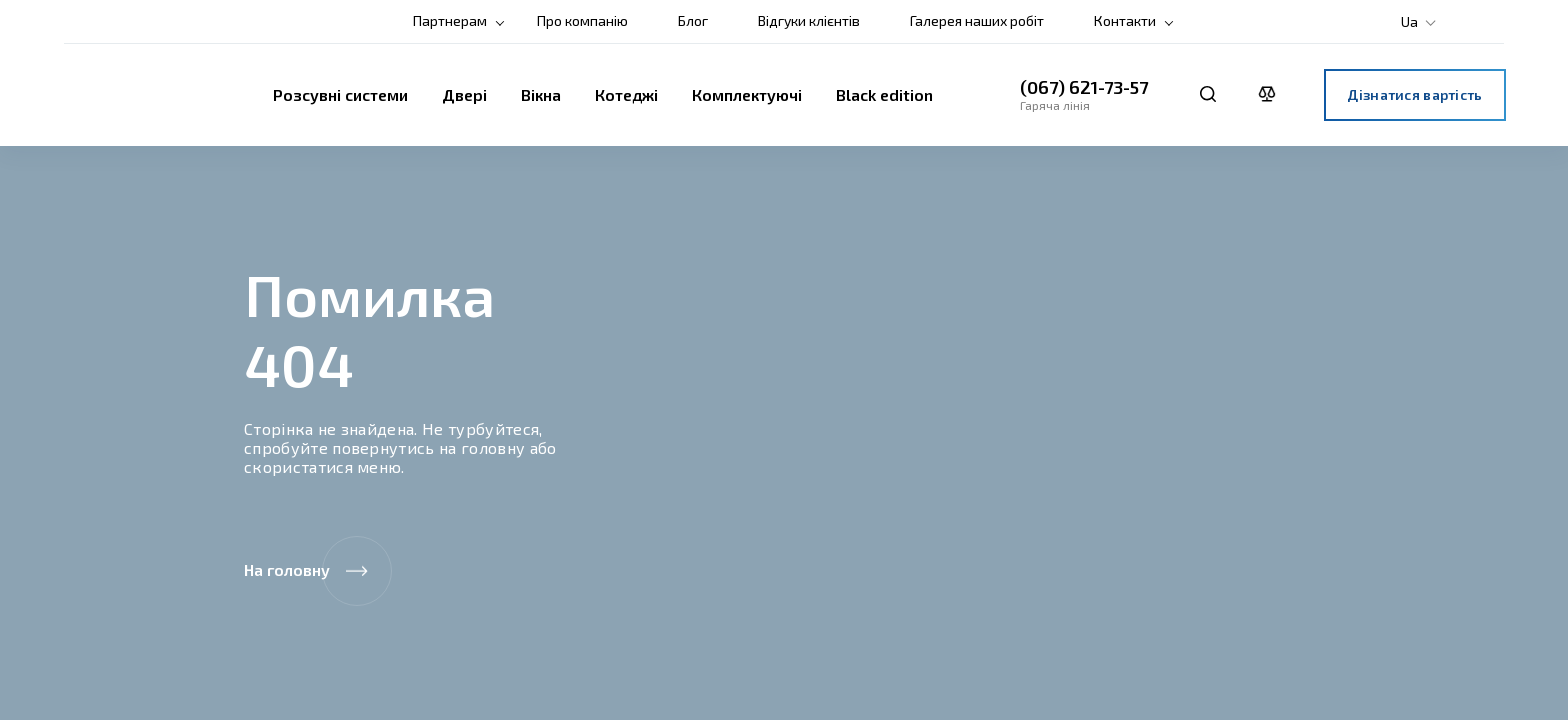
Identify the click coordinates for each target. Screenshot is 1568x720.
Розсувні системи (340, 94)
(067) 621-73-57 (1084, 87)
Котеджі (626, 94)
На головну (318, 571)
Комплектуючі (747, 94)
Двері (464, 94)
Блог (693, 20)
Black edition (884, 94)
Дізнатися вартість (1414, 94)
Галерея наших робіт (977, 20)
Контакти (1125, 20)
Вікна (541, 94)
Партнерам (450, 20)
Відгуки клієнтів (809, 20)
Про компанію (582, 20)
